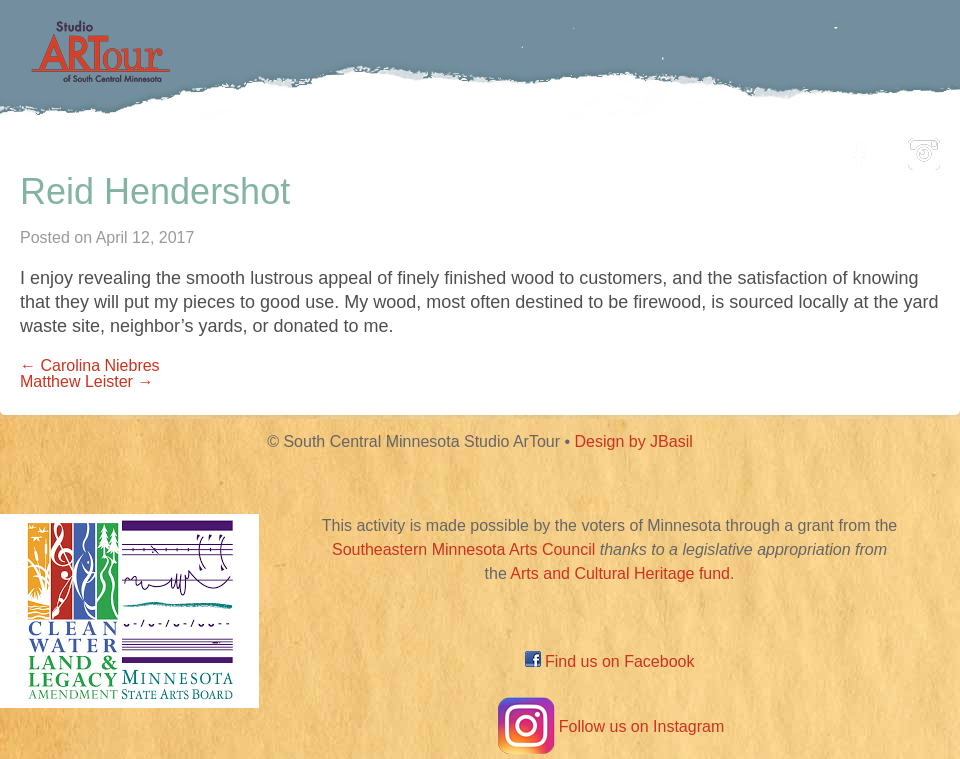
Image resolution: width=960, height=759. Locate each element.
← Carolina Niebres (90, 365)
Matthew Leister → (86, 381)
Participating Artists (304, 148)
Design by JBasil (634, 441)
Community (570, 148)
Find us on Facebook (610, 661)
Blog (685, 148)
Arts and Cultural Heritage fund (620, 573)
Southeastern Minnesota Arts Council (463, 549)
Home (145, 148)
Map (456, 148)
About (774, 148)
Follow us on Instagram (609, 726)
